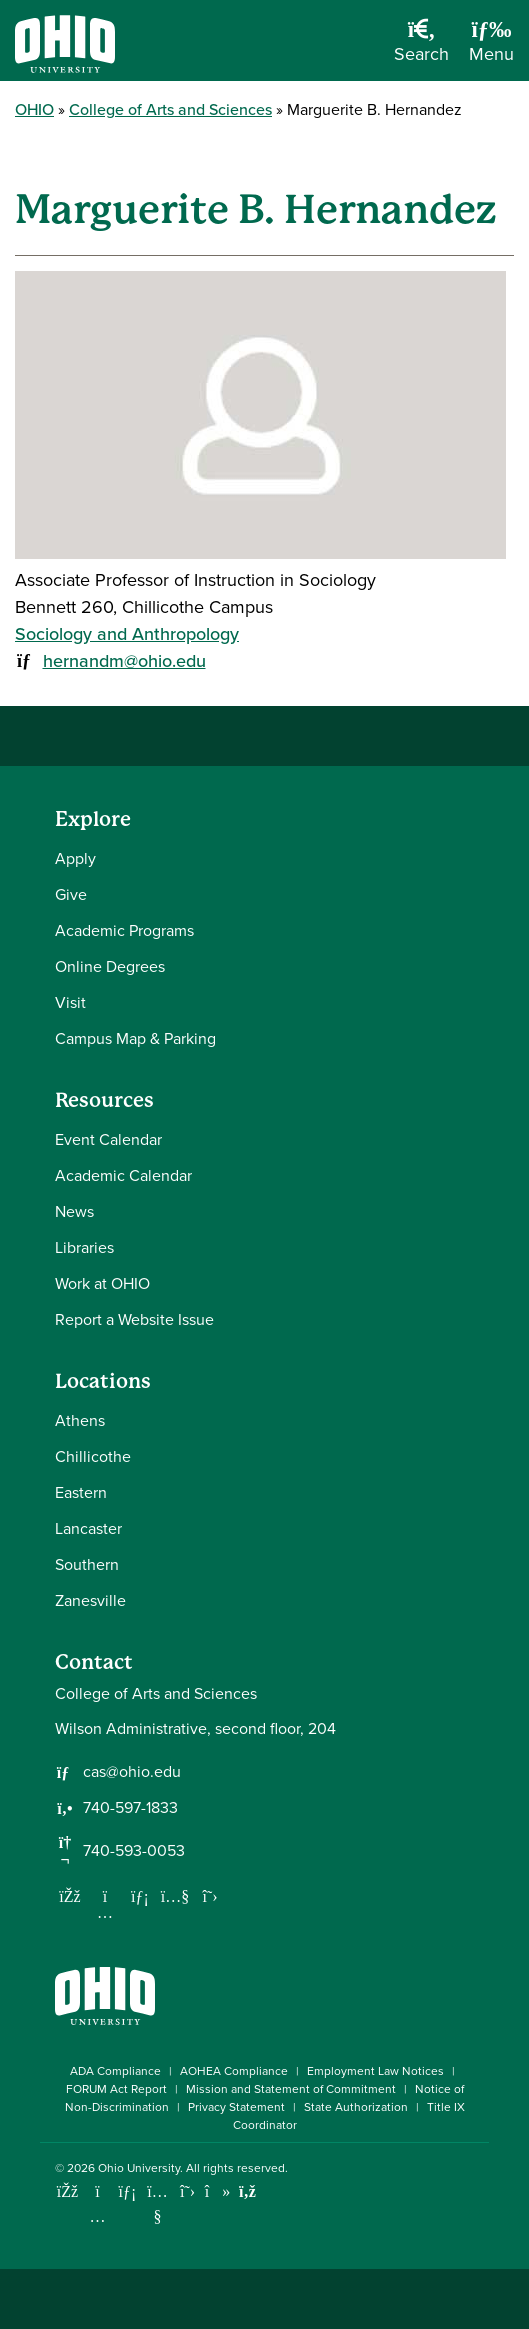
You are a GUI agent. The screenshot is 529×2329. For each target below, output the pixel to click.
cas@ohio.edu (132, 1772)
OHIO (34, 109)
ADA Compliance (115, 2071)
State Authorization (356, 2107)
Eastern (81, 1492)
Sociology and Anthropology (127, 634)
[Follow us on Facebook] (70, 1896)
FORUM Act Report (116, 2089)
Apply (75, 858)
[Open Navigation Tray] (491, 48)
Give (71, 894)
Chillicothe (93, 1456)
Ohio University (139, 2168)
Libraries (84, 1247)
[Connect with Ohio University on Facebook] (67, 2191)
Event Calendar (108, 1139)
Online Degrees (110, 966)
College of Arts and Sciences (170, 109)
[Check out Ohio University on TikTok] (217, 2191)
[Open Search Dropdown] (421, 48)
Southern (87, 1564)
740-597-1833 (130, 1808)
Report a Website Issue (134, 1319)
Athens (80, 1420)
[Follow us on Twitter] (210, 1896)
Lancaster (88, 1528)
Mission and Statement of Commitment (291, 2089)
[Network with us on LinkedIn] (140, 1896)
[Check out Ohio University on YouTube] (157, 2203)
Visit (70, 1002)
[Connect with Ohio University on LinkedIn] (127, 2191)
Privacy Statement (236, 2107)
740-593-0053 (134, 1851)
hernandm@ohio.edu (124, 661)
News (74, 1211)
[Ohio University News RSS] (247, 2191)
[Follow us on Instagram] (105, 1912)
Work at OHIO (102, 1283)
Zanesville (90, 1600)
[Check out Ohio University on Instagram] (97, 2216)
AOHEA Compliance (234, 2071)
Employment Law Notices (375, 2071)
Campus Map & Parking (135, 1038)
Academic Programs (124, 930)
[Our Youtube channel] (175, 1896)
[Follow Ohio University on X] (187, 2191)
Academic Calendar (123, 1175)
